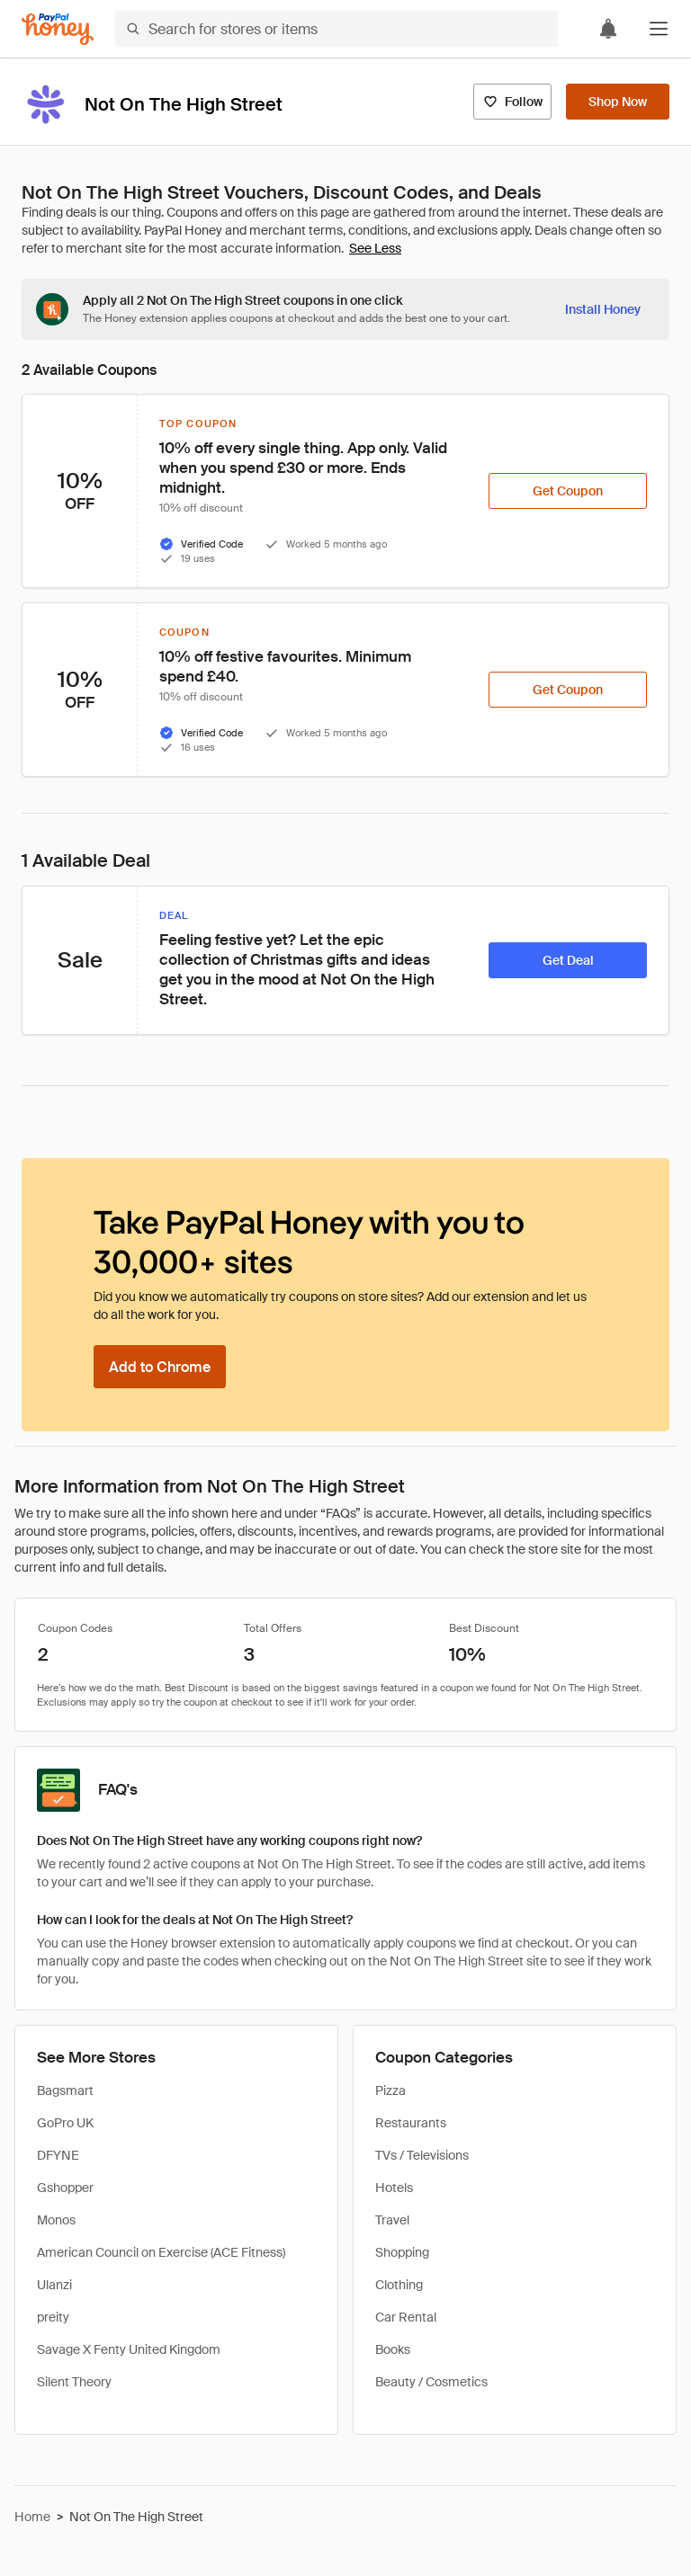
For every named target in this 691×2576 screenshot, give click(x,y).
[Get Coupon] (568, 491)
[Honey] (58, 29)
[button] (658, 29)
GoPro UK (65, 2123)
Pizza (390, 2090)
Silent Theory (74, 2382)
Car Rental (405, 2317)
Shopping (402, 2252)
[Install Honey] (603, 309)
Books (392, 2349)
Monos (56, 2220)
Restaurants (410, 2123)
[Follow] (512, 102)
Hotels (394, 2187)
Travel (392, 2220)
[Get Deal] (568, 960)
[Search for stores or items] (336, 29)
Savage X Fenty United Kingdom (128, 2349)
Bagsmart (65, 2090)
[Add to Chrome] (160, 1366)
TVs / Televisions (422, 2155)
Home (32, 2517)
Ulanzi (54, 2285)
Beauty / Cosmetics (431, 2382)
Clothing (399, 2285)
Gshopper (65, 2187)
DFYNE (58, 2155)
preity (53, 2317)
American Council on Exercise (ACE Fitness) (161, 2252)
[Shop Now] (617, 102)
